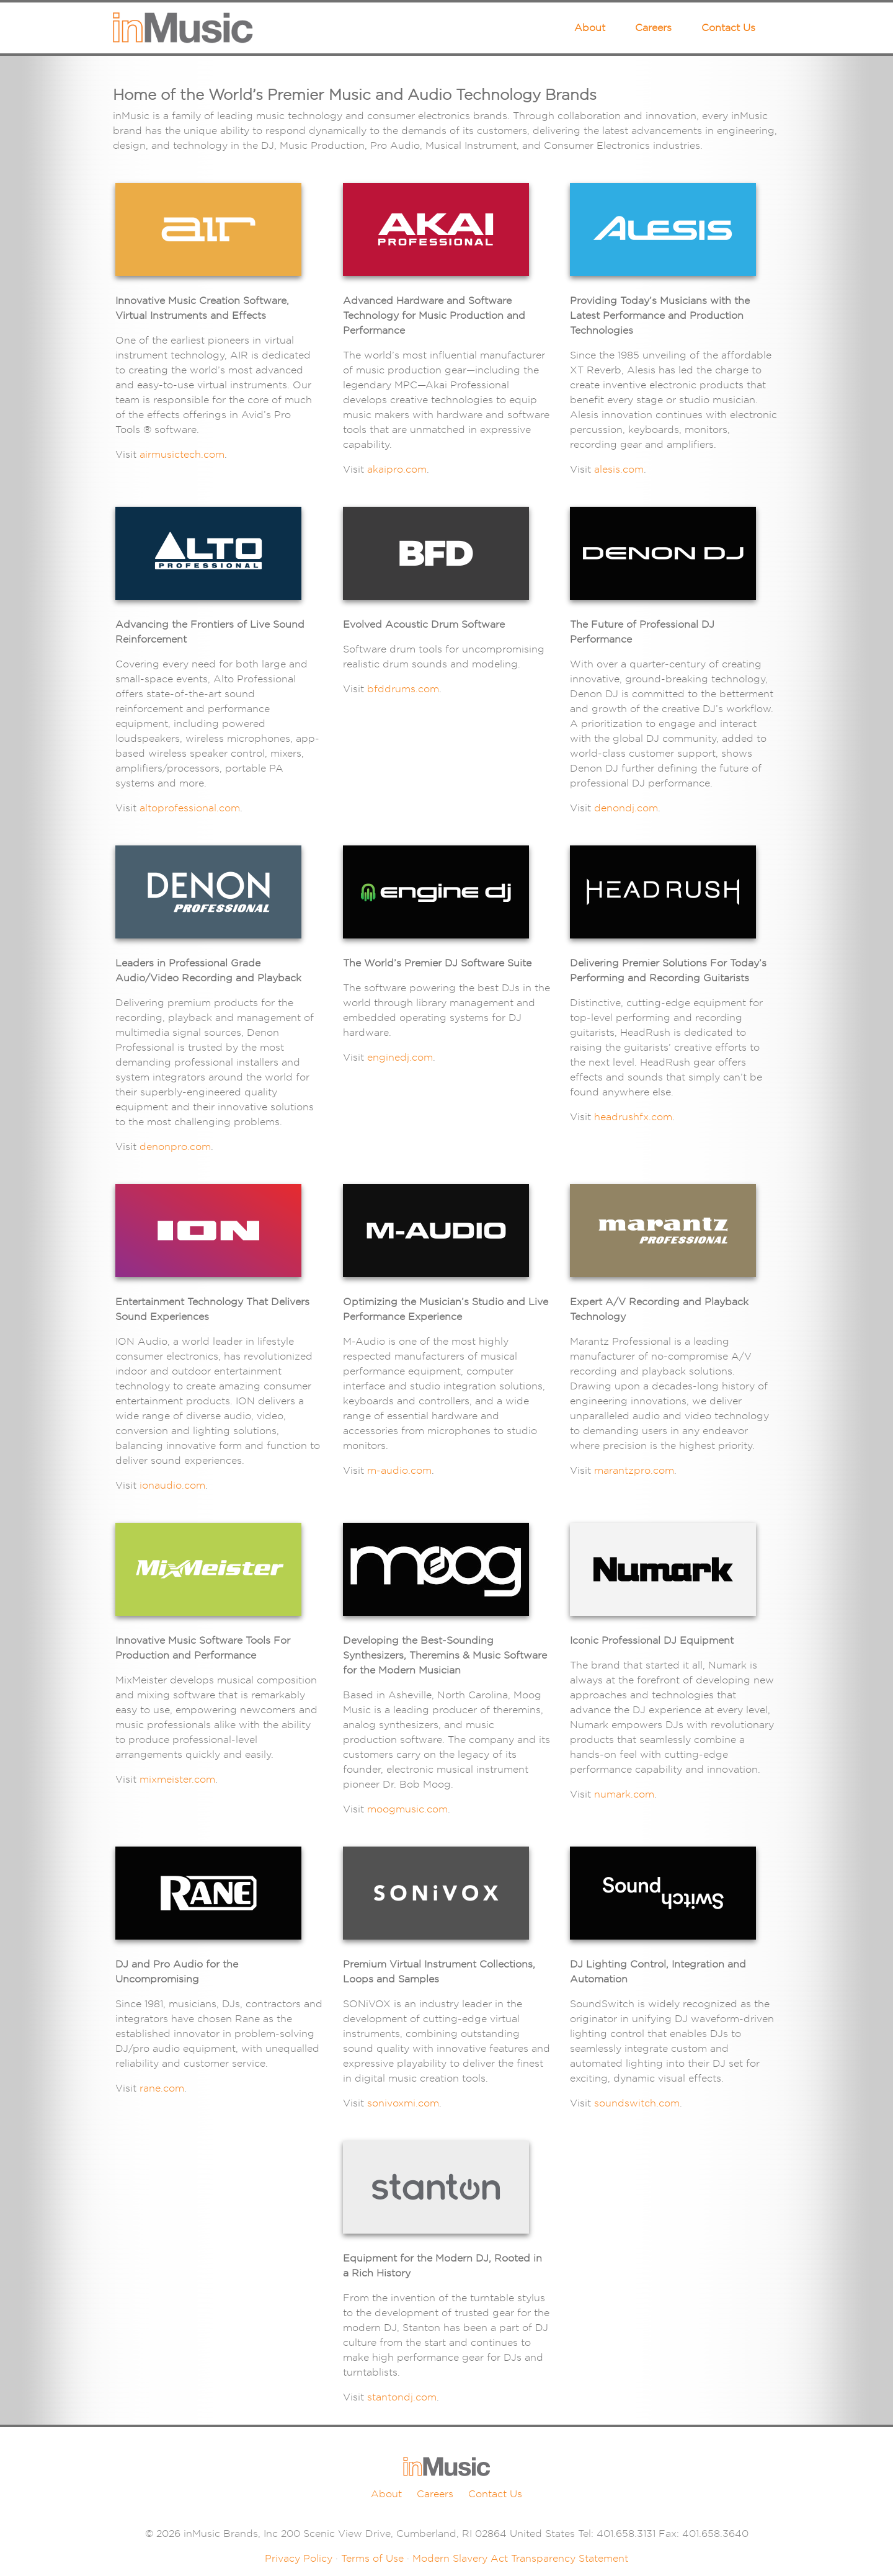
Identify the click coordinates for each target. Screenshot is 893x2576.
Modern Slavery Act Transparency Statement (520, 2558)
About (589, 27)
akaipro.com (397, 469)
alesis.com (619, 469)
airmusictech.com (182, 454)
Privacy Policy (298, 2558)
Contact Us (728, 27)
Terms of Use (372, 2558)
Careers (653, 27)
